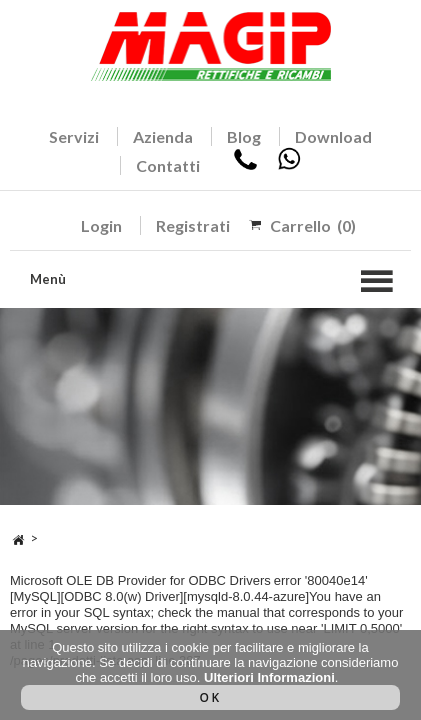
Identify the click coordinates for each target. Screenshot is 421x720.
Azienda (163, 136)
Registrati (193, 225)
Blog (244, 136)
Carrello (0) (313, 225)
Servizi (74, 136)
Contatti (168, 165)
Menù (48, 279)
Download (333, 136)
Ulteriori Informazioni (269, 677)
